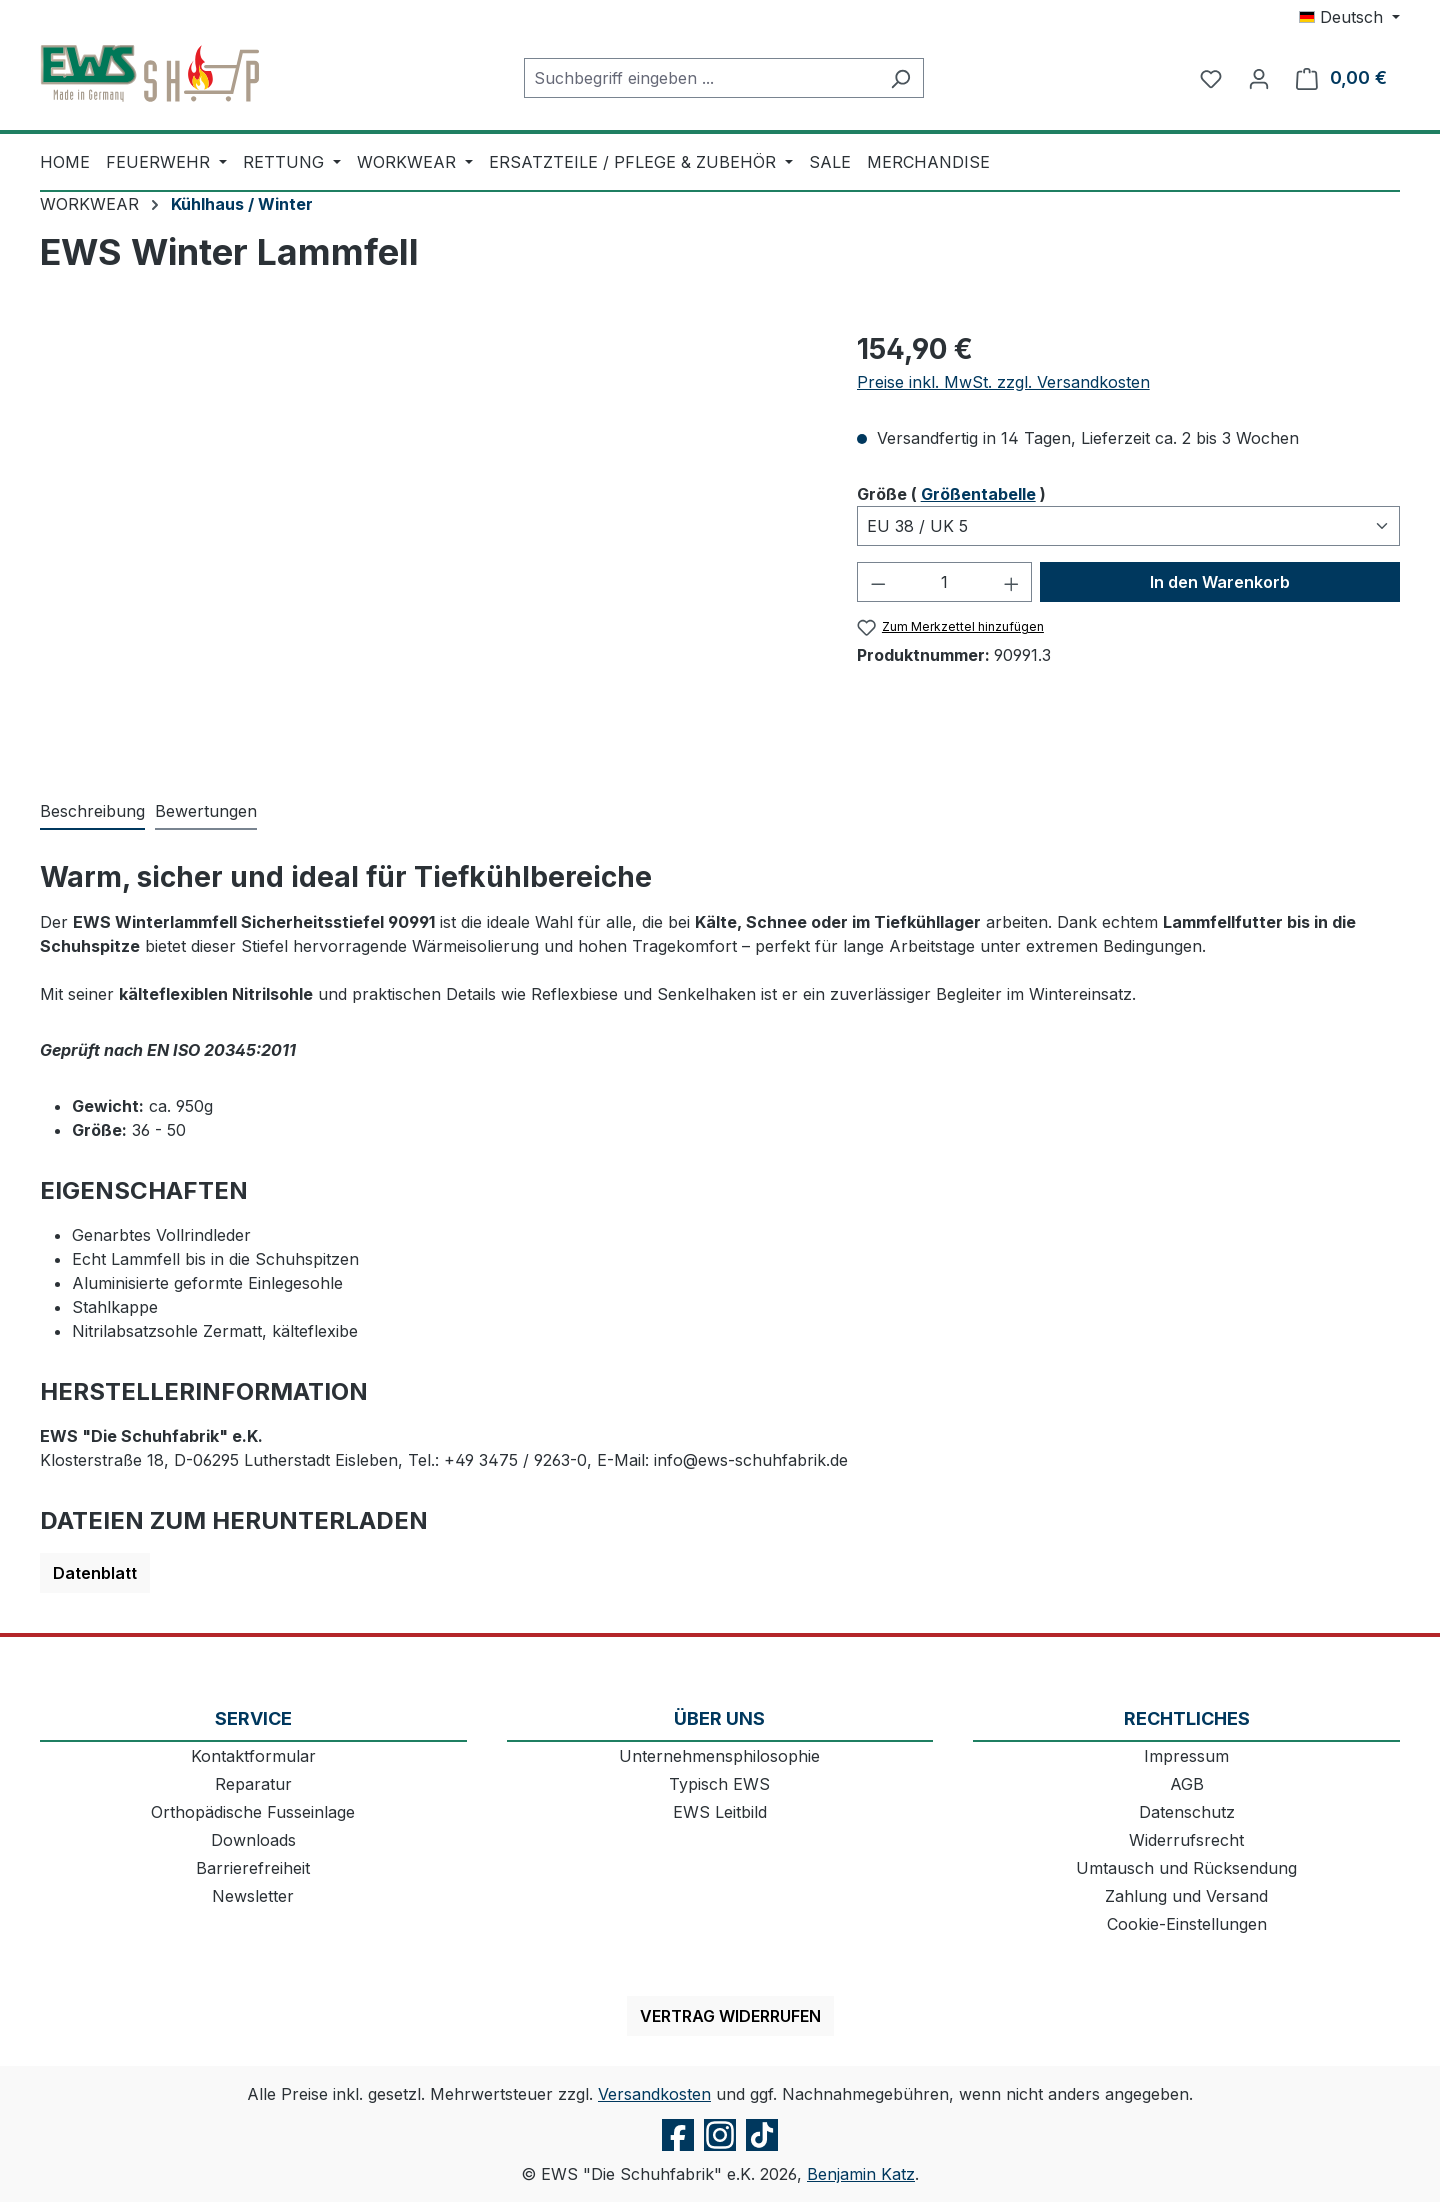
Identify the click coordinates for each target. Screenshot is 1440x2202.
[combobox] (701, 78)
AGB (1187, 1784)
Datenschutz (1187, 1812)
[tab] (92, 812)
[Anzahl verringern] (878, 582)
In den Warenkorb (1220, 582)
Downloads (253, 1840)
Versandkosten (654, 2094)
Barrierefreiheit (253, 1868)
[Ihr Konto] (1259, 78)
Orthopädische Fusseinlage (253, 1812)
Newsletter (253, 1896)
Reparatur (253, 1784)
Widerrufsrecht (1186, 1840)
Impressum (1186, 1756)
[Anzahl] (944, 582)
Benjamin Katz (861, 2174)
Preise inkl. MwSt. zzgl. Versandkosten (1003, 382)
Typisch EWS (719, 1784)
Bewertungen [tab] (206, 811)
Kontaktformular (253, 1756)
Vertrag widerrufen (730, 2016)
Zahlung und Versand (1186, 1896)
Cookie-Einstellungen (1187, 1924)
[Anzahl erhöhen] (1012, 582)
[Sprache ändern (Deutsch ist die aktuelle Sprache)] (1349, 17)
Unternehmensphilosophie (719, 1756)
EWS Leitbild (720, 1812)
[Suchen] (900, 78)
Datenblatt (95, 1573)
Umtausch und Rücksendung (1186, 1868)
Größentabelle (978, 494)
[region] (428, 543)
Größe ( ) (951, 493)
